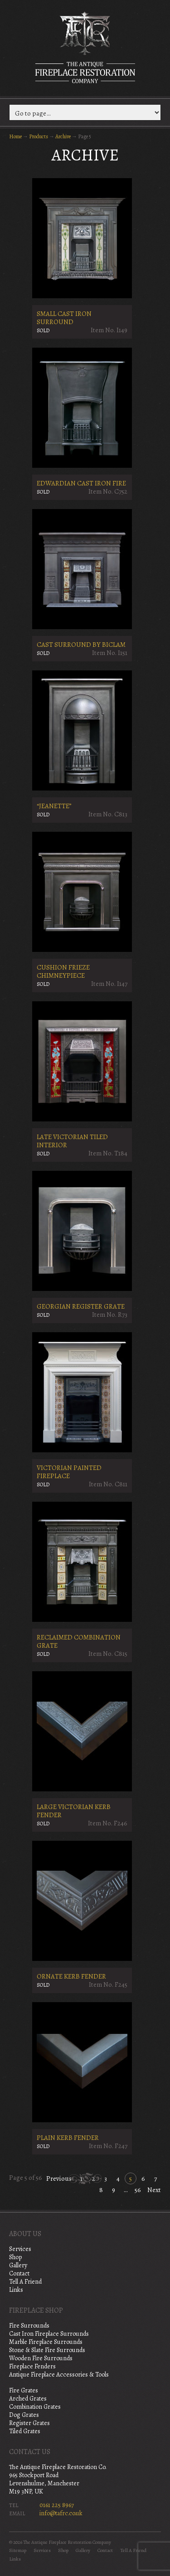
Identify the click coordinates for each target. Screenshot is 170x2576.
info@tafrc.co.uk (61, 2513)
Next (154, 2189)
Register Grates (29, 2423)
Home (15, 136)
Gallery (18, 2265)
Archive (63, 136)
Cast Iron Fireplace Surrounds (49, 2333)
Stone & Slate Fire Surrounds (47, 2350)
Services (20, 2249)
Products (38, 136)
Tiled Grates (24, 2431)
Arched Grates (28, 2398)
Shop (15, 2257)
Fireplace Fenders (32, 2366)
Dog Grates (24, 2415)
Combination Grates (35, 2406)
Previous (59, 2178)
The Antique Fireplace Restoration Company (85, 47)
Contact (19, 2273)
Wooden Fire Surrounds (41, 2358)
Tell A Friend (25, 2281)
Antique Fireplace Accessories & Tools (59, 2374)
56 (138, 2189)
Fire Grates (23, 2390)
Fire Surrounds (29, 2325)
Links (16, 2289)
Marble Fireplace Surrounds (46, 2342)
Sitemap (17, 2550)
